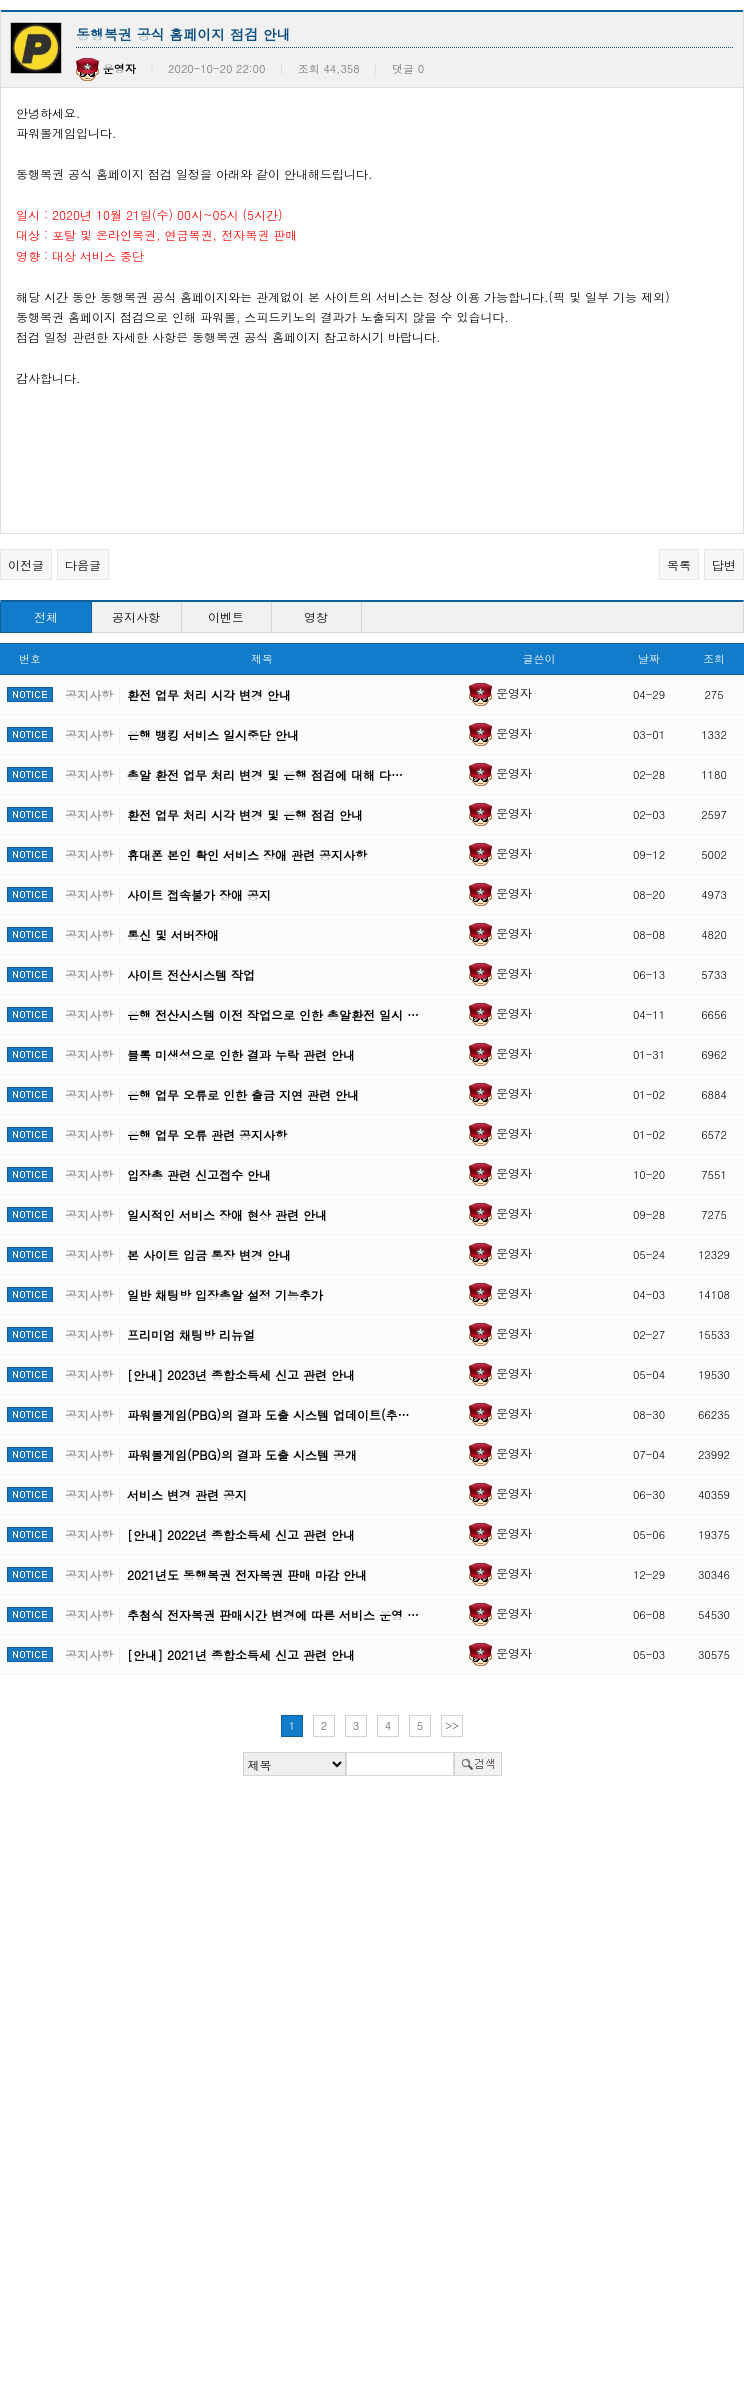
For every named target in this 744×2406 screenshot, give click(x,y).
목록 (679, 564)
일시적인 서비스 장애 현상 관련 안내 (227, 1214)
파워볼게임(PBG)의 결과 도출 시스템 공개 (242, 1454)
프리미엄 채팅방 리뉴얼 (191, 1334)
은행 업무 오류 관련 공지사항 (207, 1134)
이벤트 (226, 616)
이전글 (26, 564)
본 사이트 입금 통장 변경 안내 (209, 1254)
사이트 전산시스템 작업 (191, 974)
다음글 (83, 564)
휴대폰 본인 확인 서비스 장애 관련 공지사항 (247, 854)
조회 (714, 658)
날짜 (649, 658)
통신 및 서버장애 (173, 934)
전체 (46, 616)
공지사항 (136, 616)
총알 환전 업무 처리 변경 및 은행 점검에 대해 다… (265, 774)
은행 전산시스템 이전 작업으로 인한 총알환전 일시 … (273, 1014)
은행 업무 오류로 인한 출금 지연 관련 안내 (243, 1094)
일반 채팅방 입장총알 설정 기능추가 (225, 1294)
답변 (724, 564)
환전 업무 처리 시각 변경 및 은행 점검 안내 (245, 814)
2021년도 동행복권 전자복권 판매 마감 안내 (247, 1574)
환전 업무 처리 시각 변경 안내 (209, 694)
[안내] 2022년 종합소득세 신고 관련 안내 (241, 1534)
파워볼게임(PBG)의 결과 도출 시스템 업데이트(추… (268, 1414)
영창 (316, 616)
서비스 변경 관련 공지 (187, 1494)
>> (452, 1725)
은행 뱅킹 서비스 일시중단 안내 (213, 734)
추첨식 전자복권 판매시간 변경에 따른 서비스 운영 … (273, 1614)
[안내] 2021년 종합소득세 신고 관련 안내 (241, 1654)
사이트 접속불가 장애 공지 (199, 894)
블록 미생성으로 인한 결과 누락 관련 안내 (241, 1054)
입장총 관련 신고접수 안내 (199, 1174)
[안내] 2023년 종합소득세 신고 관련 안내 (241, 1374)
